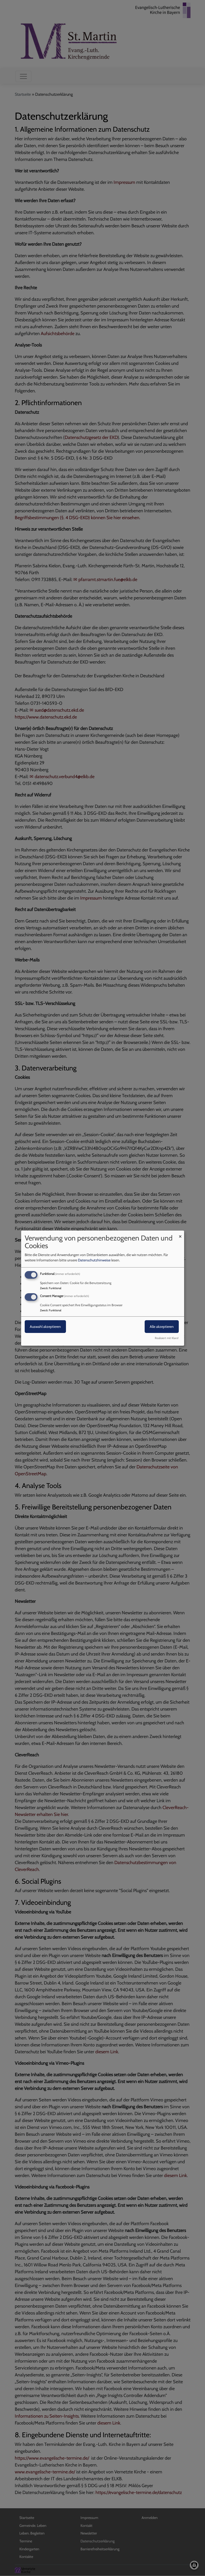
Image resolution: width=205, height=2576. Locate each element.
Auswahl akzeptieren (45, 1326)
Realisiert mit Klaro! (167, 1338)
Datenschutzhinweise (94, 1260)
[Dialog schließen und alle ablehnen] (180, 1233)
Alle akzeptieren (162, 1326)
